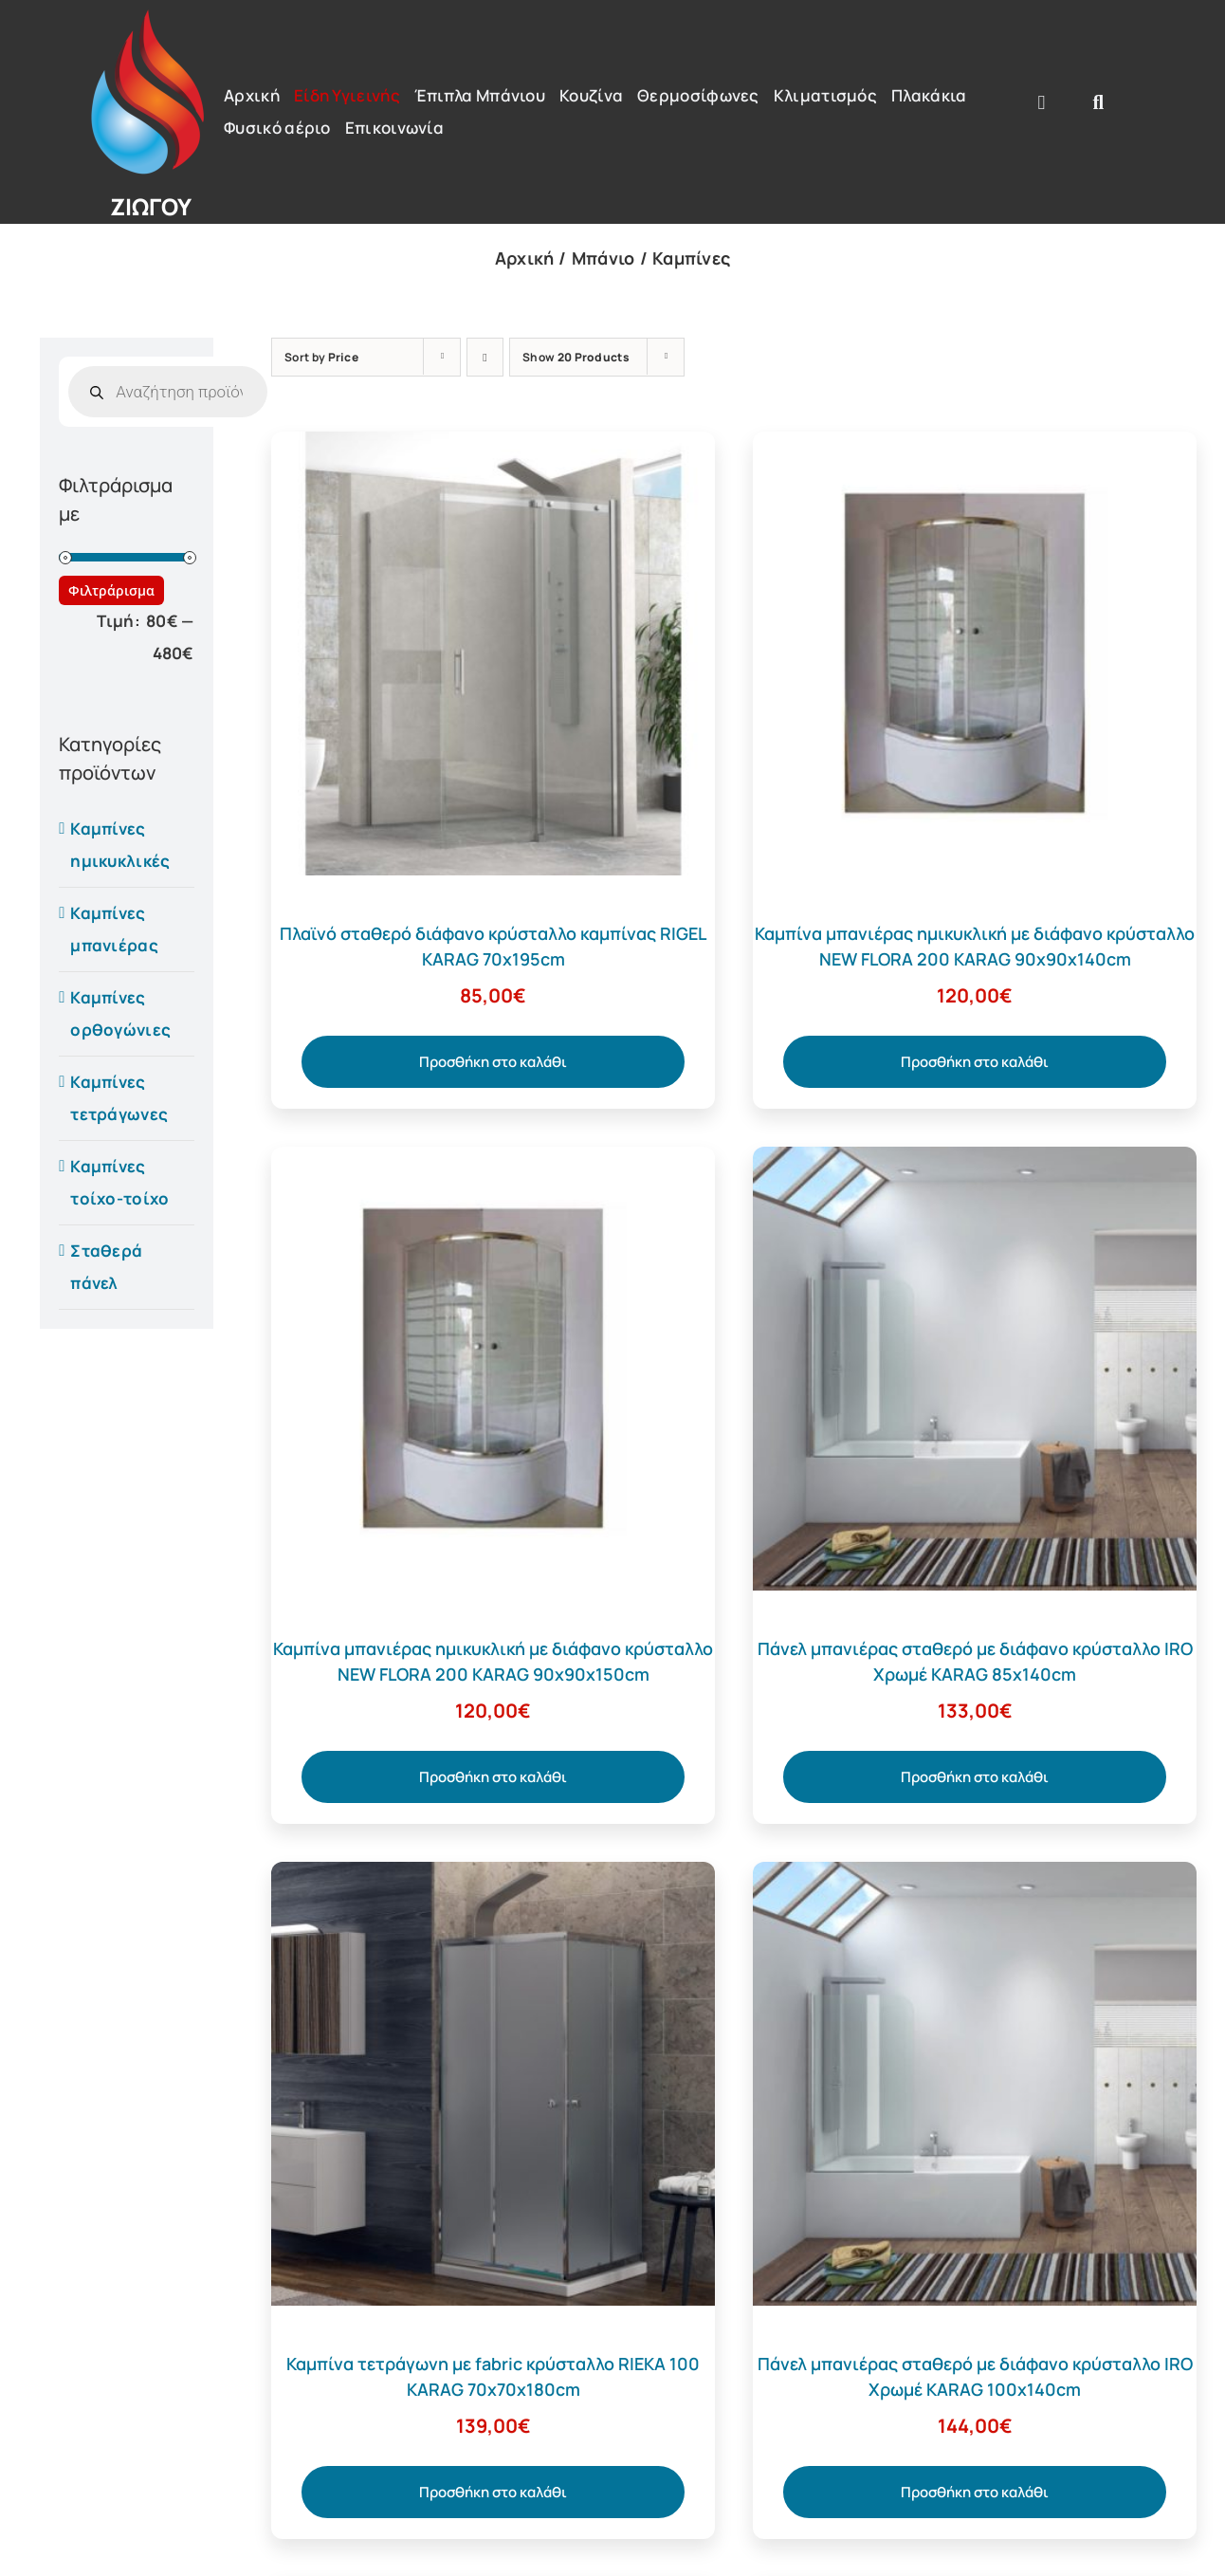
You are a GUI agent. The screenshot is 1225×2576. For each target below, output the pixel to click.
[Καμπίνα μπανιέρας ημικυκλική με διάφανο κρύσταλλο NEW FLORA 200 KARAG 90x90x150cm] (493, 1162)
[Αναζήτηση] (1099, 102)
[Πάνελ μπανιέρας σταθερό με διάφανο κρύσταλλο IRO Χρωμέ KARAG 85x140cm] (975, 1162)
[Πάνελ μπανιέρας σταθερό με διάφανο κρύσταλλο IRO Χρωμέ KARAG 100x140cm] (975, 1877)
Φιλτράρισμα (111, 590)
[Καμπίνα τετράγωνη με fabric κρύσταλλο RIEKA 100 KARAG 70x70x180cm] (493, 1877)
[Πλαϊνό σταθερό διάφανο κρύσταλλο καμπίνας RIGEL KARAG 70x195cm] (493, 447)
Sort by (321, 357)
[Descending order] (484, 357)
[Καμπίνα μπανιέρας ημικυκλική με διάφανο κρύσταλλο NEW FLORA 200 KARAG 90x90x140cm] (975, 447)
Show (576, 357)
